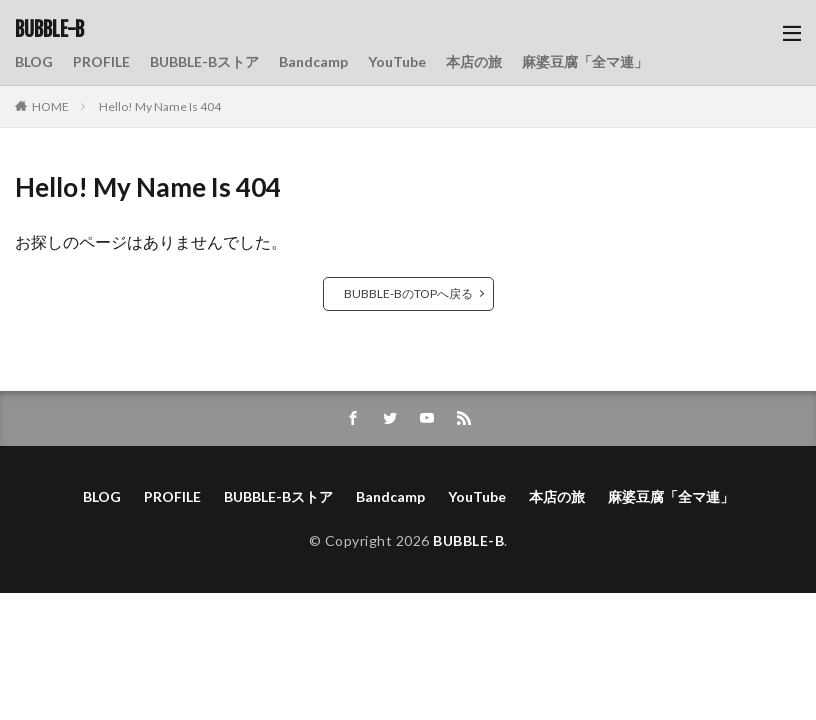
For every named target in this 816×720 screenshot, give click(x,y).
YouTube (397, 61)
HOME (50, 106)
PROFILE (101, 61)
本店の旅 (474, 61)
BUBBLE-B (49, 30)
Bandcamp (313, 61)
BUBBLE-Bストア (204, 61)
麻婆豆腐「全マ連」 (585, 61)
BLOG (34, 61)
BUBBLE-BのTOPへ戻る (408, 293)
